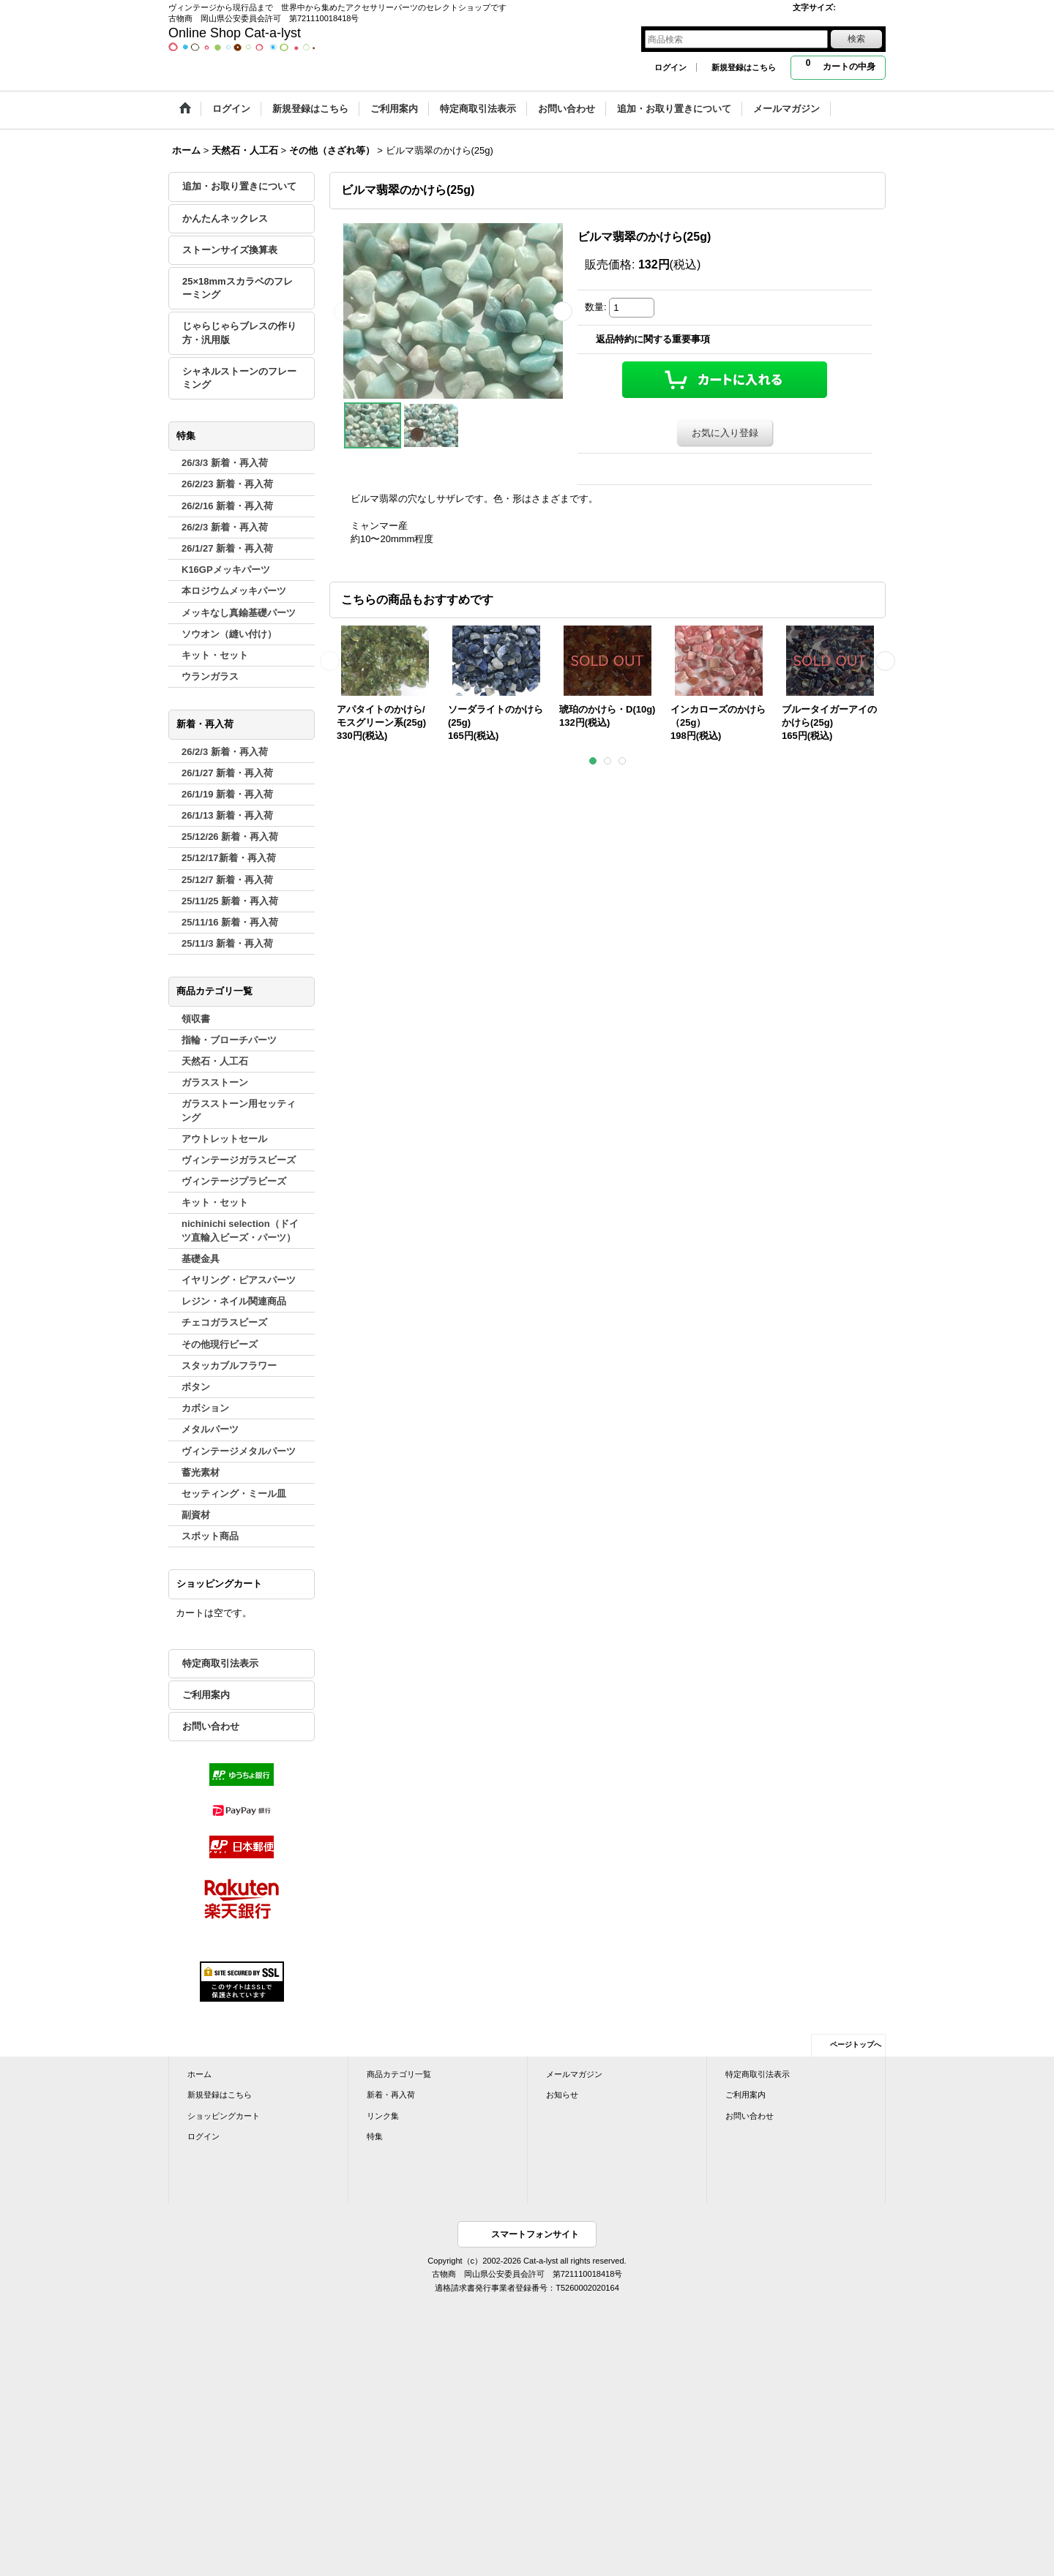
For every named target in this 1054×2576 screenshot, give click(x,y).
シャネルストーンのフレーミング (239, 378)
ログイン (670, 67)
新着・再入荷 (391, 2094)
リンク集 (383, 2115)
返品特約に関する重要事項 (653, 339)
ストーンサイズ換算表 (229, 249)
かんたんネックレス (225, 218)
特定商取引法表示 (220, 1663)
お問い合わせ (210, 1726)
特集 (375, 2136)
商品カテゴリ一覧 (399, 2074)
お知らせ (562, 2094)
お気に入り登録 (725, 432)
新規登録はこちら (743, 67)
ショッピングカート (223, 2115)
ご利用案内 (206, 1694)
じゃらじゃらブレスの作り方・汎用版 (239, 332)
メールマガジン (574, 2074)
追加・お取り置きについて (239, 186)
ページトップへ (855, 2044)
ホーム (199, 2074)
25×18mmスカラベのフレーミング (237, 288)
